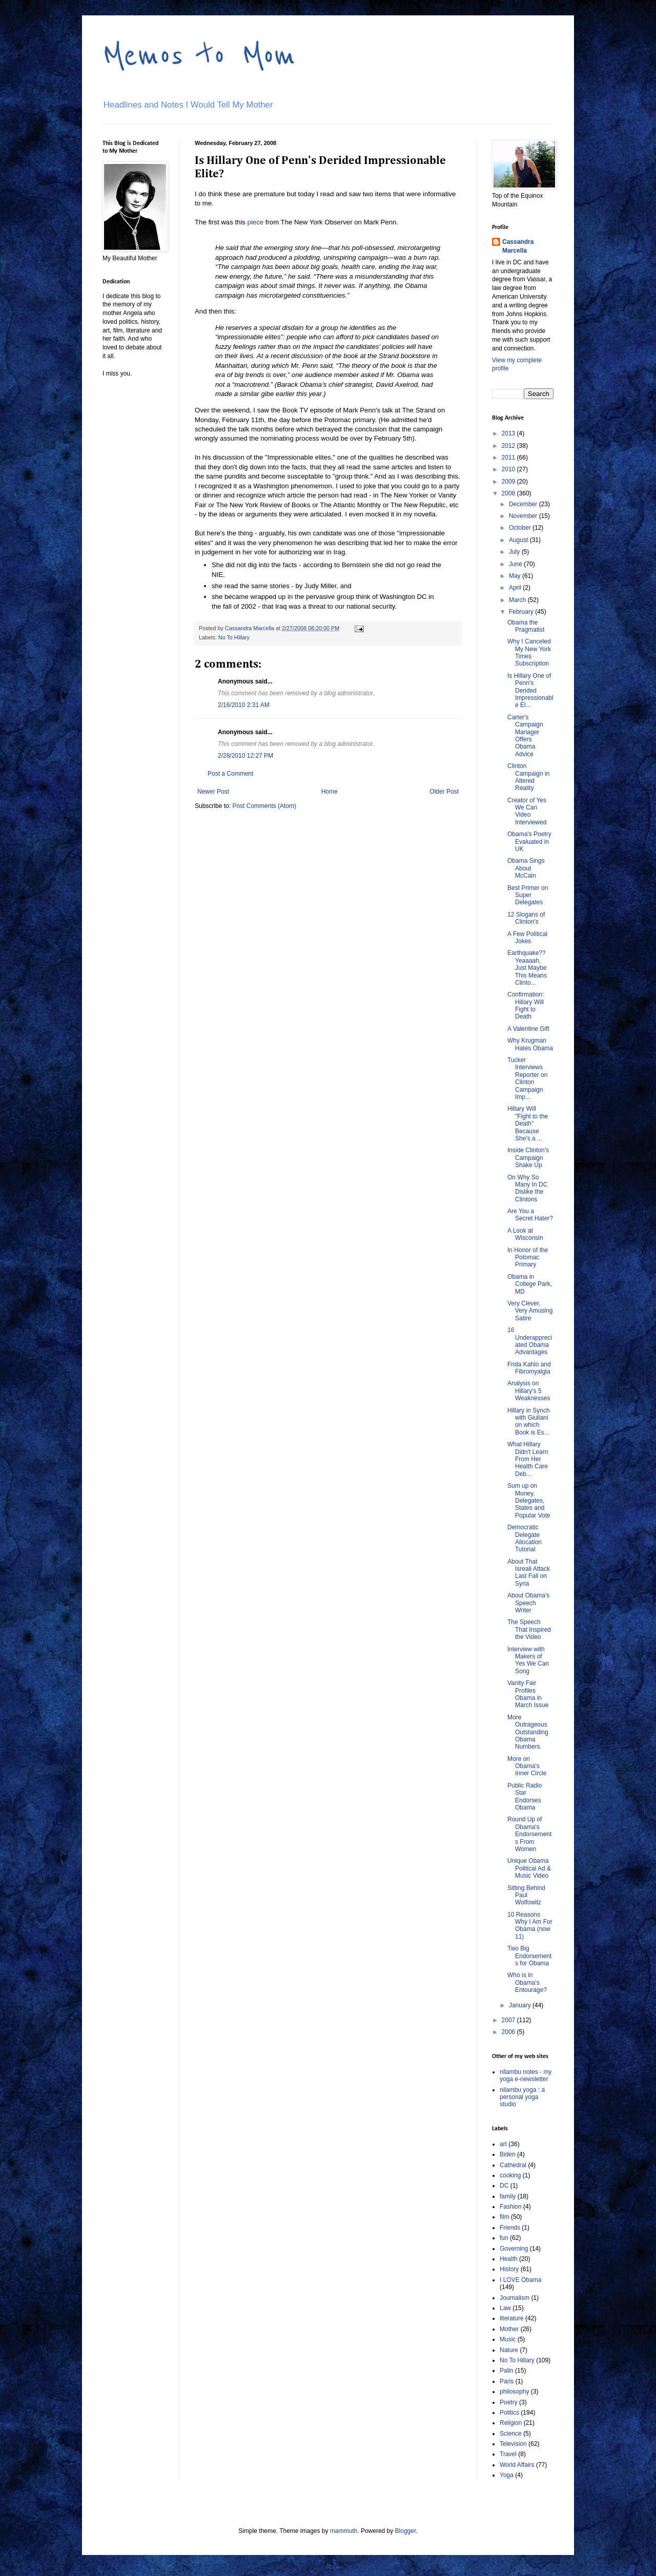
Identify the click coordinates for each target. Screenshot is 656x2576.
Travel (508, 2454)
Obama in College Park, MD (529, 1284)
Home (329, 791)
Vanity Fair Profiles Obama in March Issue (527, 1694)
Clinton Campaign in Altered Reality (528, 777)
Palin (507, 2370)
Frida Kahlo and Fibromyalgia (529, 1368)
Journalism (514, 2297)
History (509, 2269)
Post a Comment (230, 773)
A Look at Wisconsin (525, 1234)
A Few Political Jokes (527, 937)
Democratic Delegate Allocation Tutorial (524, 1538)
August (519, 540)
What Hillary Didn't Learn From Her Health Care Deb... (527, 1459)
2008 (509, 493)
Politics (509, 2412)
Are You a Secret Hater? (530, 1215)
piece (256, 222)
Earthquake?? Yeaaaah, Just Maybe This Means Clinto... (527, 967)
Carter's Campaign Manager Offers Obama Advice (525, 736)
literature (512, 2318)
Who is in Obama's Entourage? (527, 1982)
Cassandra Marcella (518, 246)
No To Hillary (234, 637)
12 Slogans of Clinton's (526, 918)
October (520, 527)
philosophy (514, 2391)
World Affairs (517, 2464)
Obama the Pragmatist (525, 626)
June (516, 564)
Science (511, 2433)
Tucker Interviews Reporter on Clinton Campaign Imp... (527, 1078)
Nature (509, 2350)
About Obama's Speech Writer (528, 1603)
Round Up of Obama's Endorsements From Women (529, 1834)
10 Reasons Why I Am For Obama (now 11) (529, 1925)
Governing (514, 2248)
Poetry (509, 2402)
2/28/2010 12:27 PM (245, 755)
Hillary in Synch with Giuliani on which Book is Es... (528, 1421)
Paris (507, 2381)
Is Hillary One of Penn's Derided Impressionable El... (530, 690)
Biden (508, 2154)
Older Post (444, 791)
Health (509, 2258)
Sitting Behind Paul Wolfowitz (526, 1895)
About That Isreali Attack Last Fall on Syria (528, 1572)
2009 (509, 481)
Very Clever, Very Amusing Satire (529, 1311)
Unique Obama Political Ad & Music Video (529, 1868)
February (522, 611)
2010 (509, 469)
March (518, 600)
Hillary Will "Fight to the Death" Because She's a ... (527, 1123)
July (515, 551)
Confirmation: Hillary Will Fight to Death (525, 1005)
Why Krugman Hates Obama (530, 1044)
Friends (510, 2227)
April (516, 587)
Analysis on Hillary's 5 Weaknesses (528, 1391)
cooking (510, 2175)
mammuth (343, 2531)
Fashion (511, 2206)
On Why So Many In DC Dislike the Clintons (527, 1188)
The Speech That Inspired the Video (529, 1629)
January (520, 2005)
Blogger (405, 2531)
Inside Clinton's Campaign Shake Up (528, 1158)
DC (504, 2185)
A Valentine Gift (528, 1028)
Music (508, 2339)
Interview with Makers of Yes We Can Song (528, 1660)
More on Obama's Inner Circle (526, 1766)
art (503, 2144)
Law (505, 2308)
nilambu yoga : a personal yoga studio (522, 2097)
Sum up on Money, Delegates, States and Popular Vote (528, 1500)
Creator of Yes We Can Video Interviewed (526, 811)
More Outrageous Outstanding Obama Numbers (527, 1732)
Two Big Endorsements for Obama (529, 1956)
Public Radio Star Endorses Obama (524, 1796)
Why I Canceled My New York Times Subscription (529, 652)
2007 (509, 2020)
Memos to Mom (199, 55)
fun (504, 2237)
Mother (509, 2329)
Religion (511, 2422)
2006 (509, 2031)
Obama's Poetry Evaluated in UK (529, 841)
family (508, 2196)
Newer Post (213, 791)
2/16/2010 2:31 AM (244, 705)
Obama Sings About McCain (526, 868)
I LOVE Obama (520, 2279)
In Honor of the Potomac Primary (527, 1258)
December (524, 504)
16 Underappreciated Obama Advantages (529, 1341)
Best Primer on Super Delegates (527, 895)
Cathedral (513, 2165)
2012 (509, 445)
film (504, 2216)
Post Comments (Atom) (264, 805)
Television (513, 2443)
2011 (509, 457)
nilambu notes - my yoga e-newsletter (525, 2075)
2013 (509, 433)
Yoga (507, 2475)
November (524, 516)
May (515, 575)
